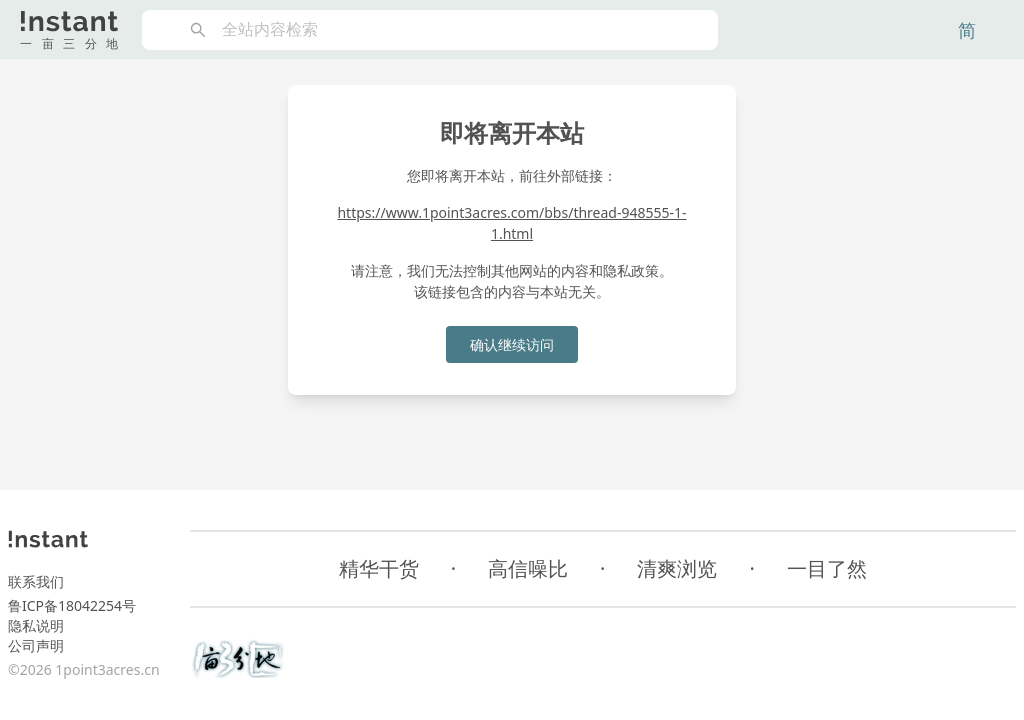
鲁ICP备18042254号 (72, 605)
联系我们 (36, 581)
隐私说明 (36, 625)
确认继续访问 (512, 344)
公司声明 (36, 645)
